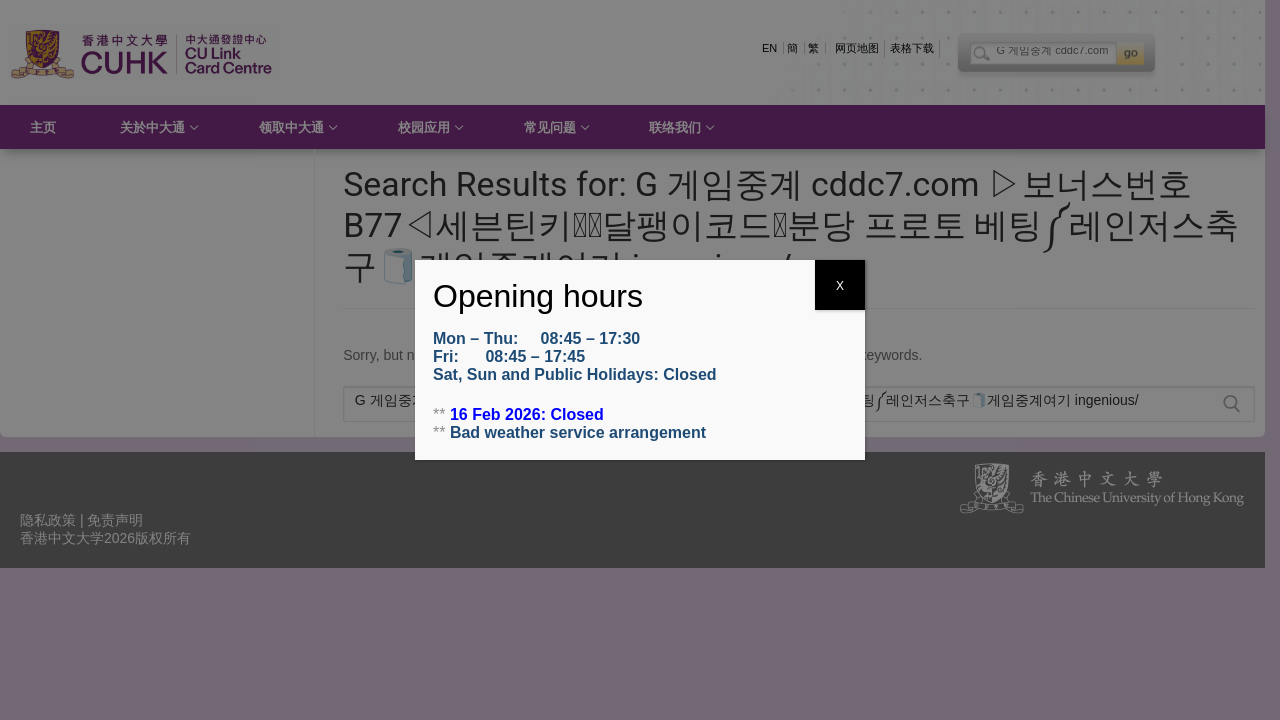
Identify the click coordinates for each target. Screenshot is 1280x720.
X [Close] (840, 286)
